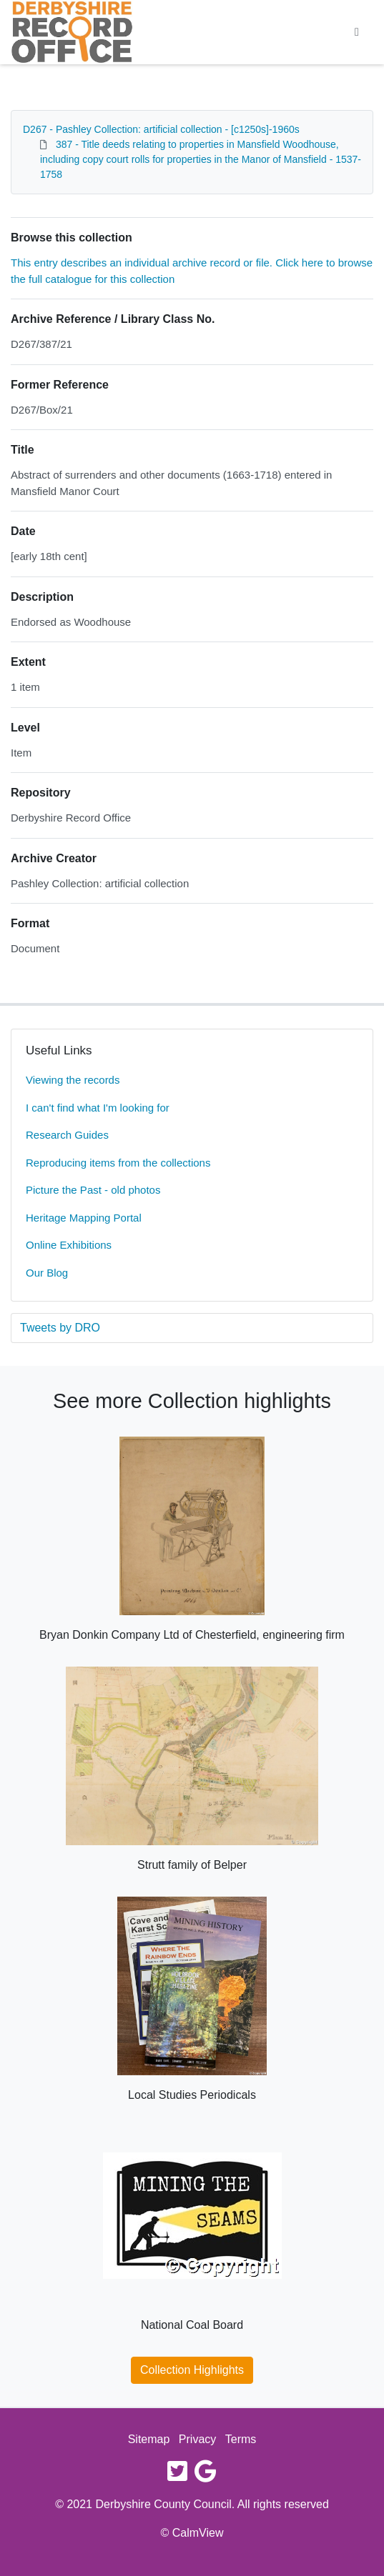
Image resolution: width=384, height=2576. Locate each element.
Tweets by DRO (60, 1328)
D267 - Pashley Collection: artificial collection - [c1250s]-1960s (161, 129)
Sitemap (149, 2439)
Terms (241, 2439)
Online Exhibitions (69, 1245)
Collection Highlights (192, 2370)
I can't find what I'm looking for (97, 1108)
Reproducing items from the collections (118, 1163)
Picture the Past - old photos (93, 1190)
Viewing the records (72, 1080)
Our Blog (47, 1273)
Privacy (197, 2439)
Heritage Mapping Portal (84, 1218)
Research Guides (67, 1135)
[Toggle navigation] (357, 32)
